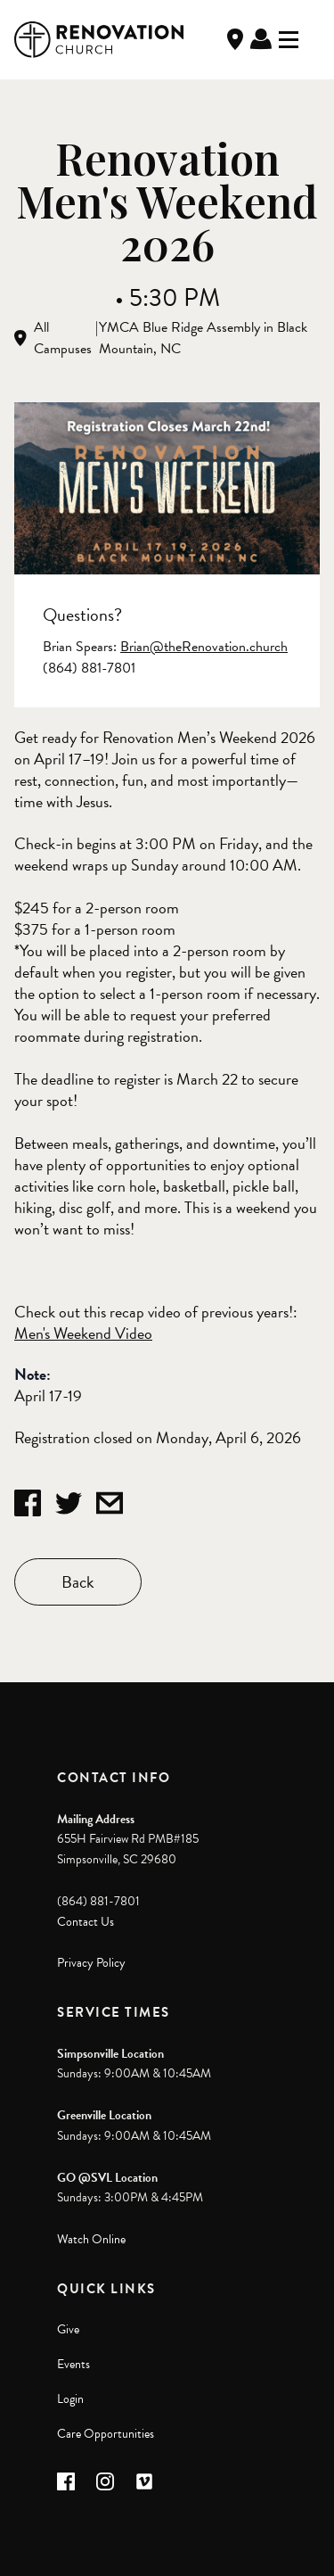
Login (70, 2399)
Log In (261, 39)
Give (68, 2329)
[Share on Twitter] (68, 1503)
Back (77, 1582)
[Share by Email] (109, 1503)
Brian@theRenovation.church (204, 646)
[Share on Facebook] (27, 1503)
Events (73, 2364)
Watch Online (91, 2239)
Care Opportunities (105, 2433)
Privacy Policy (91, 1962)
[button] (66, 2481)
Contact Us (85, 1921)
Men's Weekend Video (83, 1333)
